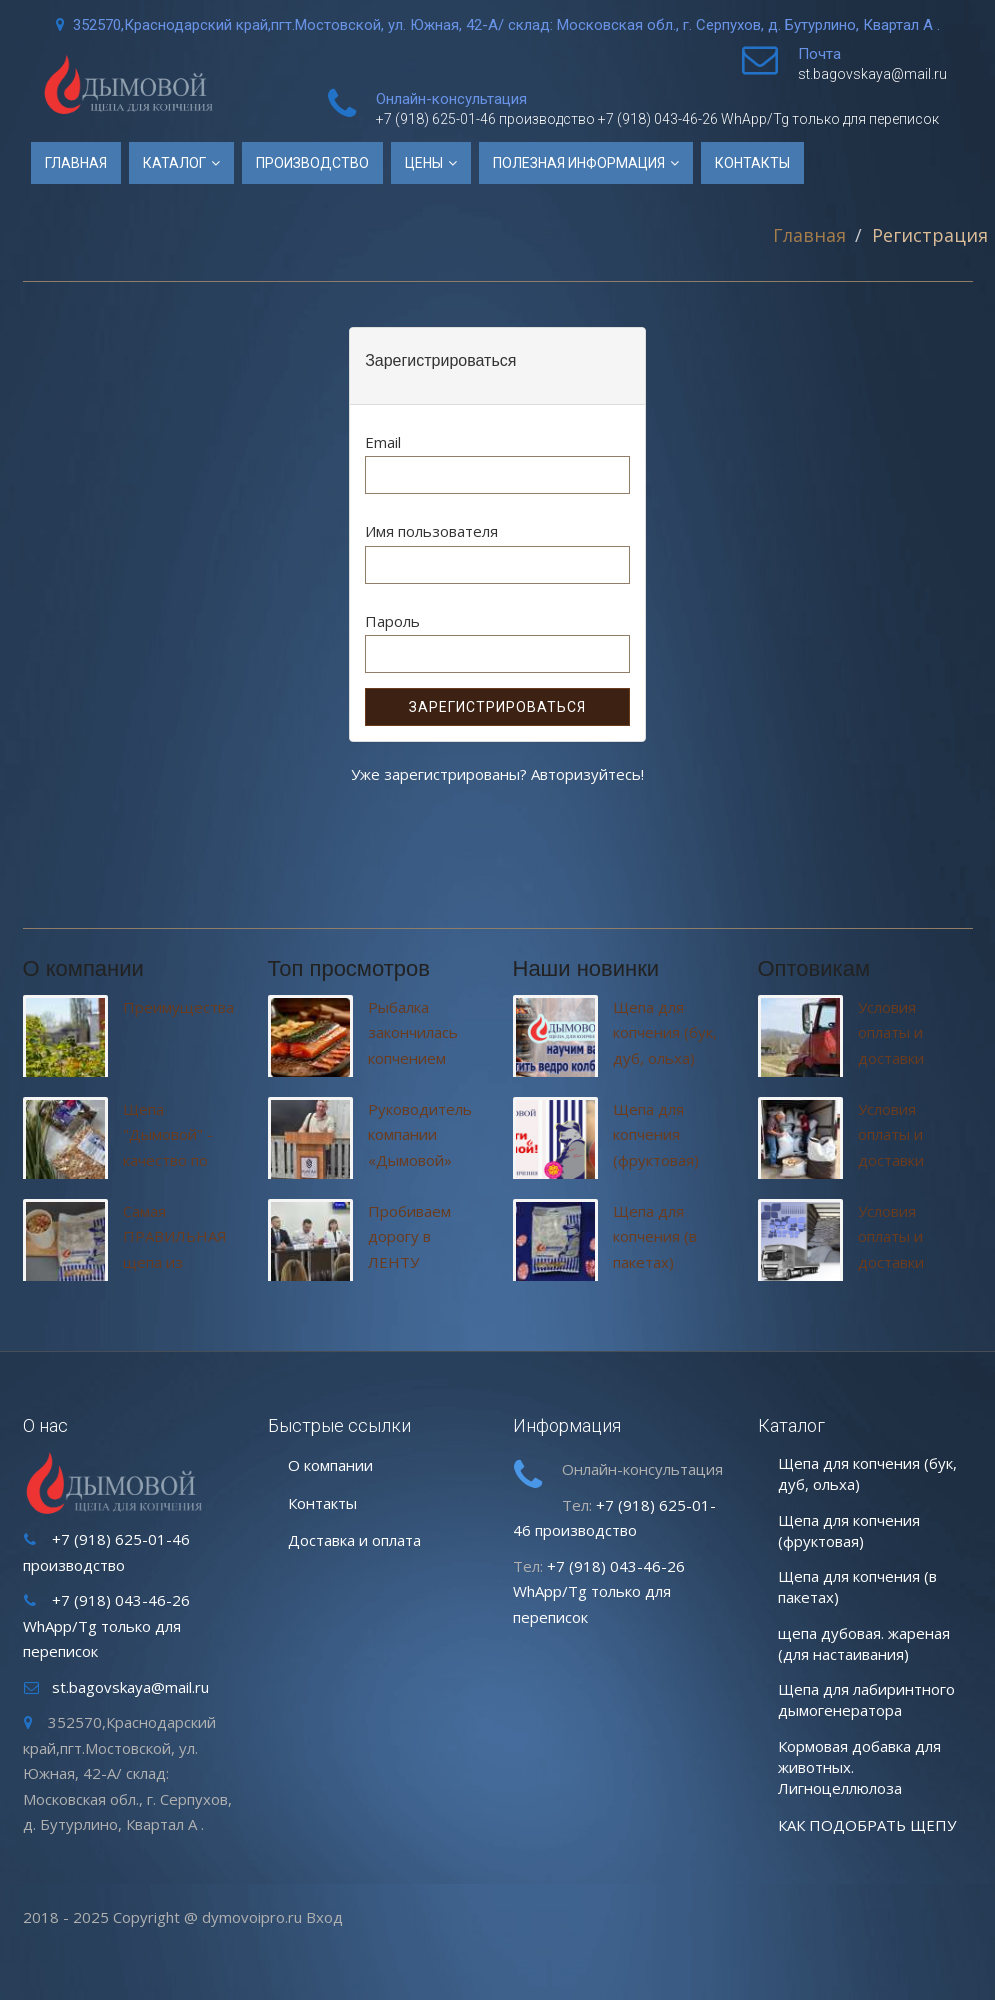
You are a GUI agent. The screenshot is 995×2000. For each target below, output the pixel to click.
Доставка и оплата (354, 1540)
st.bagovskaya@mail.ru (872, 74)
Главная (76, 163)
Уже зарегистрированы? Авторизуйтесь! (497, 774)
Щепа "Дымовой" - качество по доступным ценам (168, 1160)
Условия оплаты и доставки (891, 1032)
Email (383, 442)
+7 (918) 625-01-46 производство (487, 119)
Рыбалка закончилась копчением (413, 1032)
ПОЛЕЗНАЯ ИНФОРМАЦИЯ (580, 163)
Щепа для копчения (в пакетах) (655, 1236)
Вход (324, 1917)
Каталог (176, 163)
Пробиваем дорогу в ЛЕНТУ (409, 1236)
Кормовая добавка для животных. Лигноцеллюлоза (859, 1767)
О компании (330, 1465)
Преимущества (178, 1007)
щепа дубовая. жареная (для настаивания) (864, 1643)
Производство (312, 163)
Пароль (392, 621)
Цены (425, 163)
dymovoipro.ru (252, 1917)
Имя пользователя (431, 531)
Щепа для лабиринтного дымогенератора (866, 1699)
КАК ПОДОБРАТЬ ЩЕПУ (867, 1825)
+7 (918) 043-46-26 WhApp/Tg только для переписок (768, 119)
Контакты (752, 163)
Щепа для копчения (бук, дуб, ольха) (665, 1032)
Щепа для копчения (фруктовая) (656, 1134)
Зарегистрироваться (497, 707)
